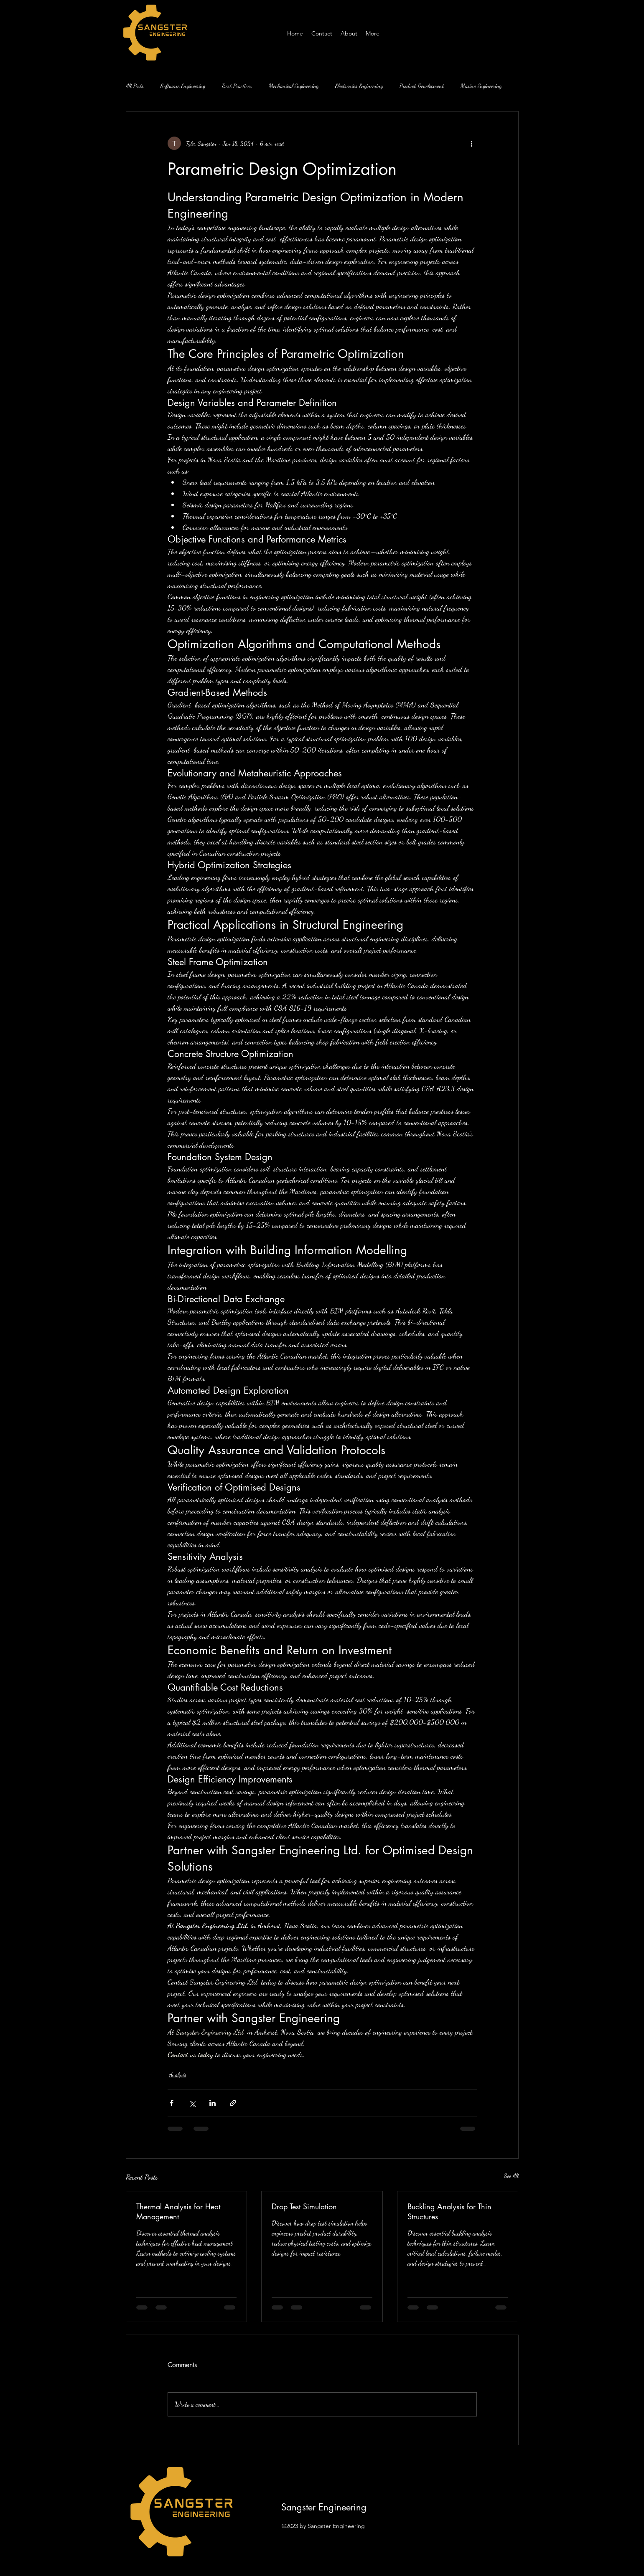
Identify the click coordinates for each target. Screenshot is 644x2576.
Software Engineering (182, 85)
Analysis (177, 2074)
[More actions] (472, 143)
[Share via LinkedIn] (212, 2103)
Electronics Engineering (359, 85)
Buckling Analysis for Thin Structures (449, 2211)
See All (511, 2175)
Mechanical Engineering (293, 85)
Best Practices (237, 85)
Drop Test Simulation (304, 2206)
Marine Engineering (481, 85)
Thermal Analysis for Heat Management (178, 2211)
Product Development (422, 85)
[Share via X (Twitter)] (192, 2103)
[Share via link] (233, 2103)
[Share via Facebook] (172, 2103)
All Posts (135, 85)
